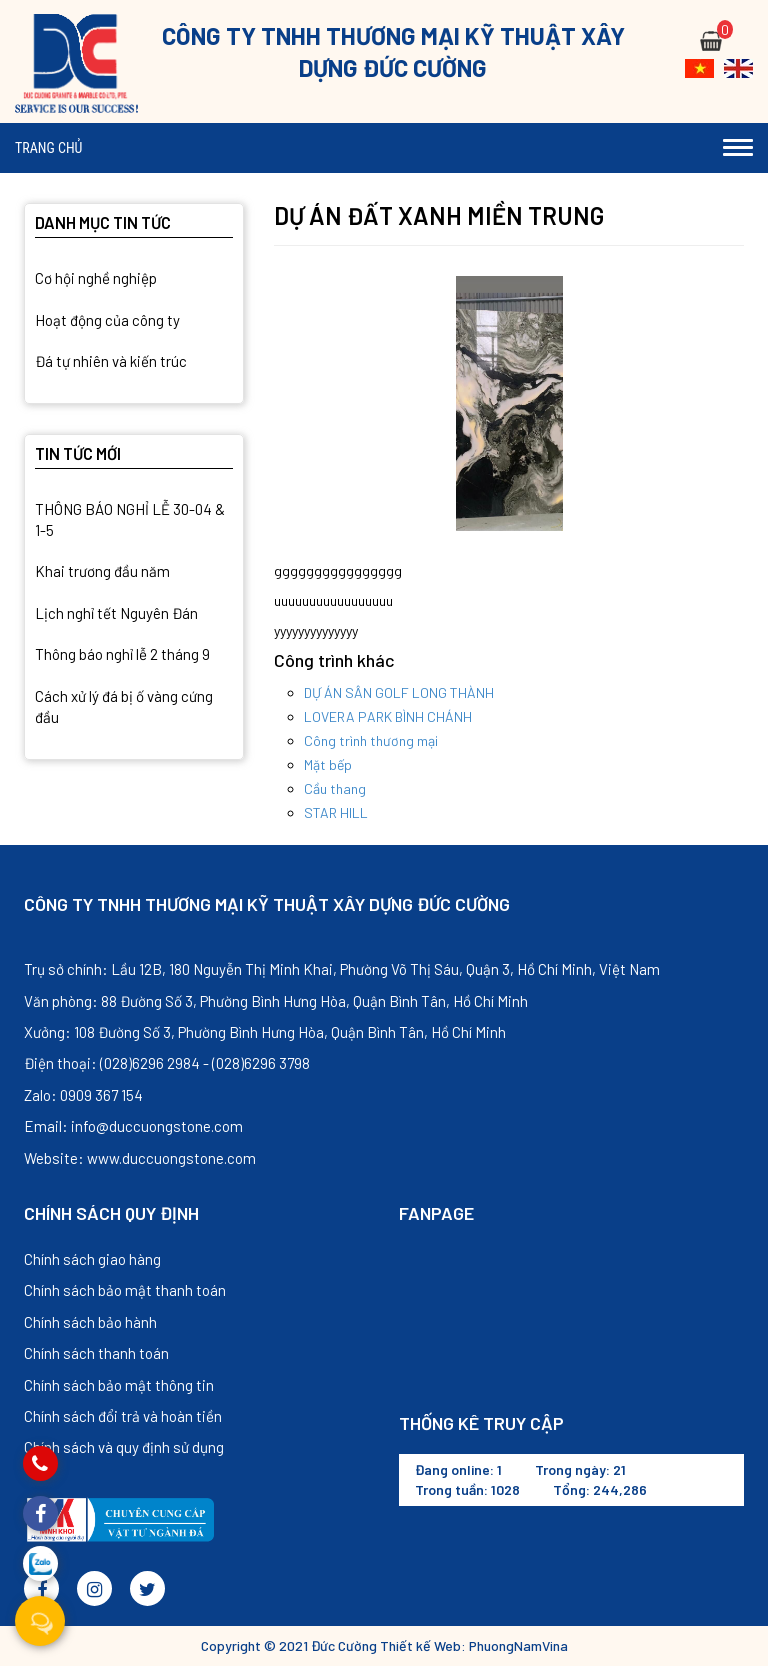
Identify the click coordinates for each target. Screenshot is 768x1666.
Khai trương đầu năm (102, 571)
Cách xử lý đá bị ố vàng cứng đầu (124, 706)
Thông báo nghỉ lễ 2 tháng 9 (122, 654)
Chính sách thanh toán (96, 1353)
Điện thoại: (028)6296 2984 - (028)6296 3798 (167, 1063)
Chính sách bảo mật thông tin (119, 1385)
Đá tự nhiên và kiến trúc (111, 361)
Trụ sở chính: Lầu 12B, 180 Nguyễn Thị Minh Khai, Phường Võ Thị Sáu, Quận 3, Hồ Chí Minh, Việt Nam (342, 969)
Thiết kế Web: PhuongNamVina (474, 1645)
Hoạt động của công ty (107, 320)
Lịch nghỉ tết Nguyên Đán (116, 613)
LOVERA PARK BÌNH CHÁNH (388, 716)
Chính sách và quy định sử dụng (124, 1447)
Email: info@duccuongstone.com (133, 1126)
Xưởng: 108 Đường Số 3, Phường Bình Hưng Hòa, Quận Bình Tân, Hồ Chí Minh (265, 1032)
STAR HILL (336, 812)
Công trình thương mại (371, 740)
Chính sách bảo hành (90, 1322)
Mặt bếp (328, 764)
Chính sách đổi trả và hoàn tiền (123, 1416)
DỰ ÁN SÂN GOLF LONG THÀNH (399, 692)
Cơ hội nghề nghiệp (96, 278)
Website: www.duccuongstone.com (140, 1158)
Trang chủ (48, 148)
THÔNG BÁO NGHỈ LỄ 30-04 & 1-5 (130, 519)
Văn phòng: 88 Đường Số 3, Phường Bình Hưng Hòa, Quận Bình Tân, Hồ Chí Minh (276, 1001)
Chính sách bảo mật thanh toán (125, 1290)
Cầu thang (335, 788)
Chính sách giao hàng (92, 1259)
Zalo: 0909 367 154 (83, 1095)
